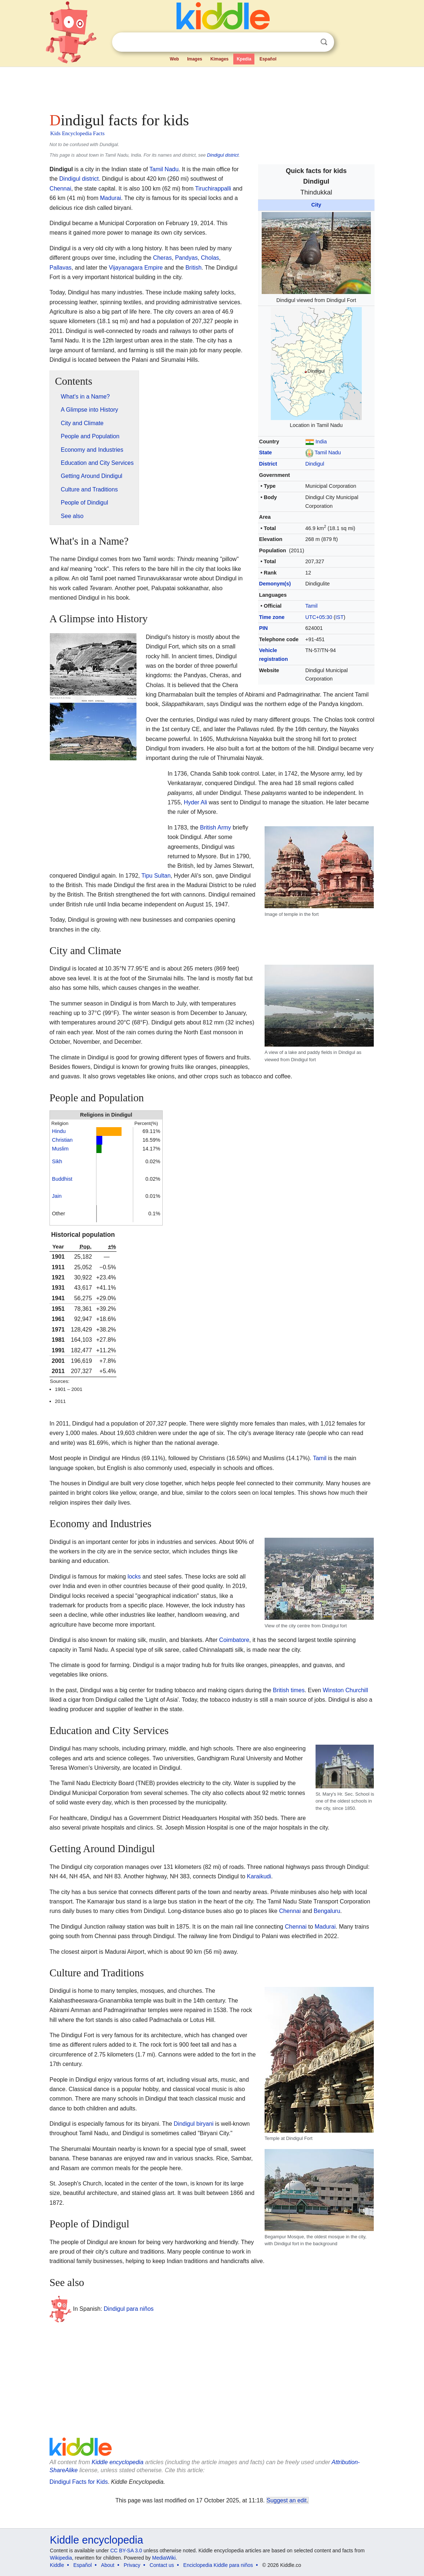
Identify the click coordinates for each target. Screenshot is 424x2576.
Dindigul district (223, 155)
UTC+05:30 (318, 617)
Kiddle (57, 2565)
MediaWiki (164, 2558)
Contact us (162, 2565)
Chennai (60, 188)
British (193, 267)
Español (268, 59)
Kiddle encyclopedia (117, 2462)
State (265, 452)
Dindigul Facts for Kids (78, 2482)
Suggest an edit (287, 2500)
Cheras (162, 258)
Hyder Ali (195, 802)
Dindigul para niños (129, 2309)
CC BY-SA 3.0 (126, 2550)
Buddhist (62, 1179)
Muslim (60, 1149)
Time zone (272, 617)
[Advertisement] (211, 87)
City (316, 205)
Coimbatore (234, 1640)
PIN (263, 628)
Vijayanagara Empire (136, 267)
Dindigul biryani (193, 2124)
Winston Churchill (345, 1690)
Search (324, 42)
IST (340, 617)
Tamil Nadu (328, 452)
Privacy (132, 2565)
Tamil (311, 606)
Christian (62, 1140)
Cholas (210, 258)
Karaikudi (259, 1876)
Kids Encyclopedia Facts (77, 133)
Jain (57, 1196)
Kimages (219, 59)
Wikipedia (61, 2558)
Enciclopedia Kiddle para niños (218, 2565)
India (321, 441)
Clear (309, 42)
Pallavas (60, 267)
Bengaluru (327, 1911)
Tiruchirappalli (213, 188)
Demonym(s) (275, 584)
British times (289, 1690)
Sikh (57, 1161)
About (108, 2565)
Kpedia (244, 59)
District (268, 464)
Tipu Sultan (155, 876)
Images (194, 59)
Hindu (59, 1131)
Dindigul (314, 464)
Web (174, 59)
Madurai (110, 198)
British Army (215, 827)
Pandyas (186, 258)
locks (133, 1576)
